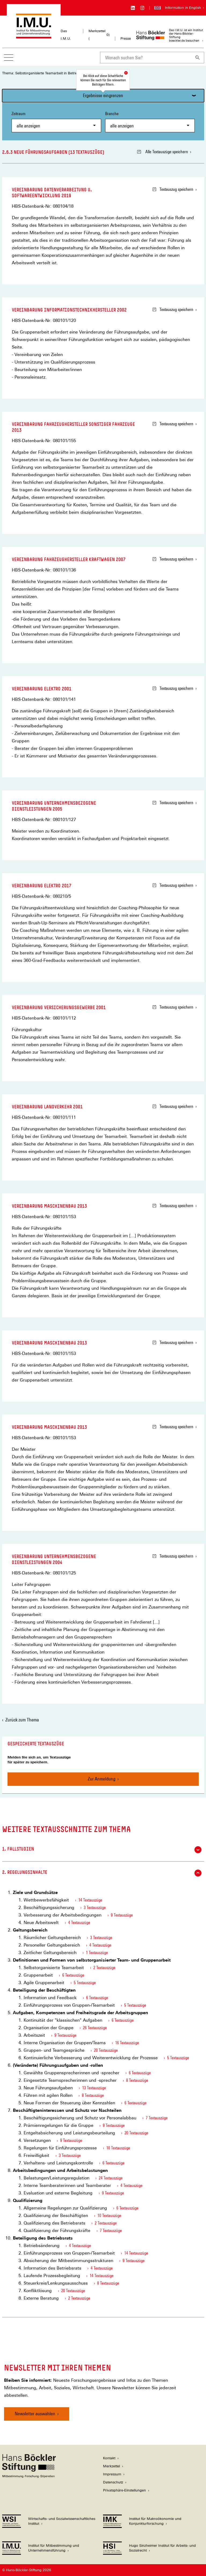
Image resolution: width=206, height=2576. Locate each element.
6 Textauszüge (73, 1975)
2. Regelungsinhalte (101, 1873)
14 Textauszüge (90, 1900)
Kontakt (109, 2458)
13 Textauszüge (94, 2087)
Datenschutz (113, 2482)
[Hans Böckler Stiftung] (29, 2476)
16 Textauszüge (127, 2042)
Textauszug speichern (172, 189)
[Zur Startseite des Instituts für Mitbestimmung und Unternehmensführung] (33, 35)
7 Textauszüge (157, 2117)
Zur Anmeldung (101, 1779)
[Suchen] (197, 57)
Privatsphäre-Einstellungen (124, 2490)
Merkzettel (111, 2466)
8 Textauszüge (137, 2080)
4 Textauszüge (79, 1922)
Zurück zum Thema (22, 1720)
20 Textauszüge (106, 2050)
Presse (125, 38)
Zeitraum (56, 121)
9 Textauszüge (122, 1915)
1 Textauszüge (97, 1952)
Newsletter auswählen (35, 2413)
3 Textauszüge (95, 1907)
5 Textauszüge (85, 1982)
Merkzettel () (99, 35)
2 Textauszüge (104, 1967)
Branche (150, 121)
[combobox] (145, 57)
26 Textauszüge (95, 2027)
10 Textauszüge (118, 2147)
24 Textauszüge (111, 2178)
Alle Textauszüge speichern (162, 151)
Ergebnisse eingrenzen (103, 95)
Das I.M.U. (66, 35)
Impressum (112, 2474)
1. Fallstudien (101, 1849)
